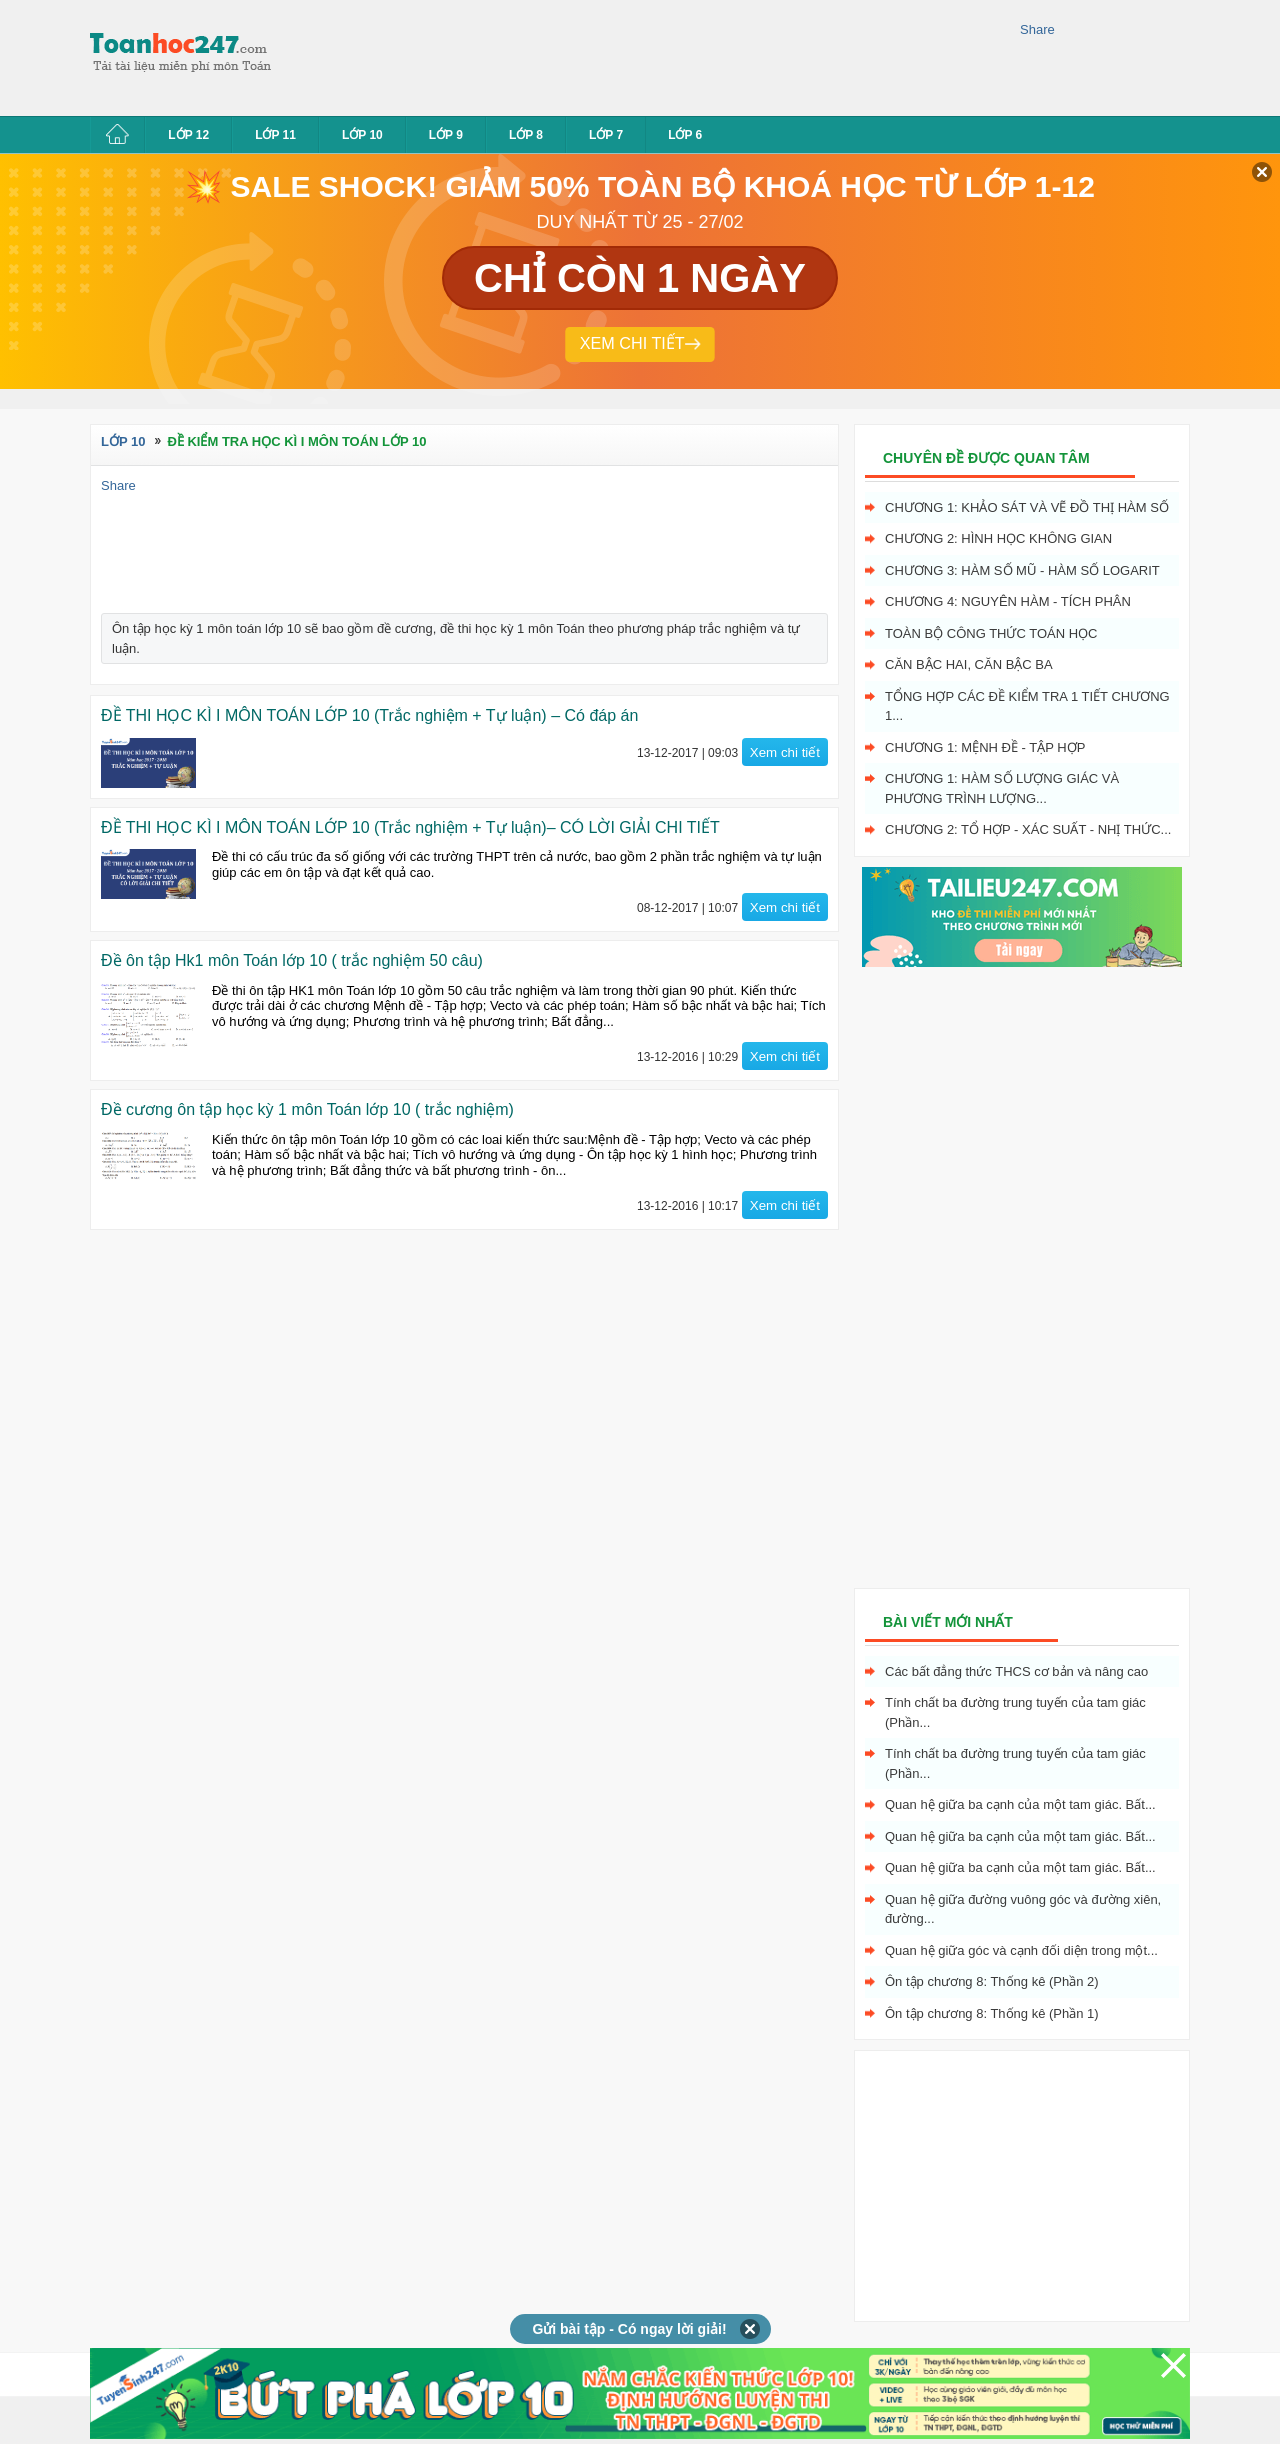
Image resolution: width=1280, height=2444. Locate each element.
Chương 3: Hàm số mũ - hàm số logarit (1022, 570)
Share (1037, 29)
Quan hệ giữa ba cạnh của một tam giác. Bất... (1020, 1804)
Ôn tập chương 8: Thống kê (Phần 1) (992, 2013)
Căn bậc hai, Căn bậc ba (969, 664)
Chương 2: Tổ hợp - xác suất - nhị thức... (1028, 829)
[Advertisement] (654, 55)
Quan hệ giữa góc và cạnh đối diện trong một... (1021, 1950)
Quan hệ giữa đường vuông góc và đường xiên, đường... (1023, 1909)
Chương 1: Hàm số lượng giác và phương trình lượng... (1002, 788)
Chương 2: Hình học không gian (998, 538)
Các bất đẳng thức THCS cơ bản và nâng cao (1016, 1671)
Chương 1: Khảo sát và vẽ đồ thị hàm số (1027, 507)
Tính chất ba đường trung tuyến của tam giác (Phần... (1015, 1712)
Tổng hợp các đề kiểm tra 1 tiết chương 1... (1027, 706)
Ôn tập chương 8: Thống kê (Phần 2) (992, 1981)
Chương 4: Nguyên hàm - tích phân (1008, 601)
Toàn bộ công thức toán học (991, 633)
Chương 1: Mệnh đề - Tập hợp (985, 747)
